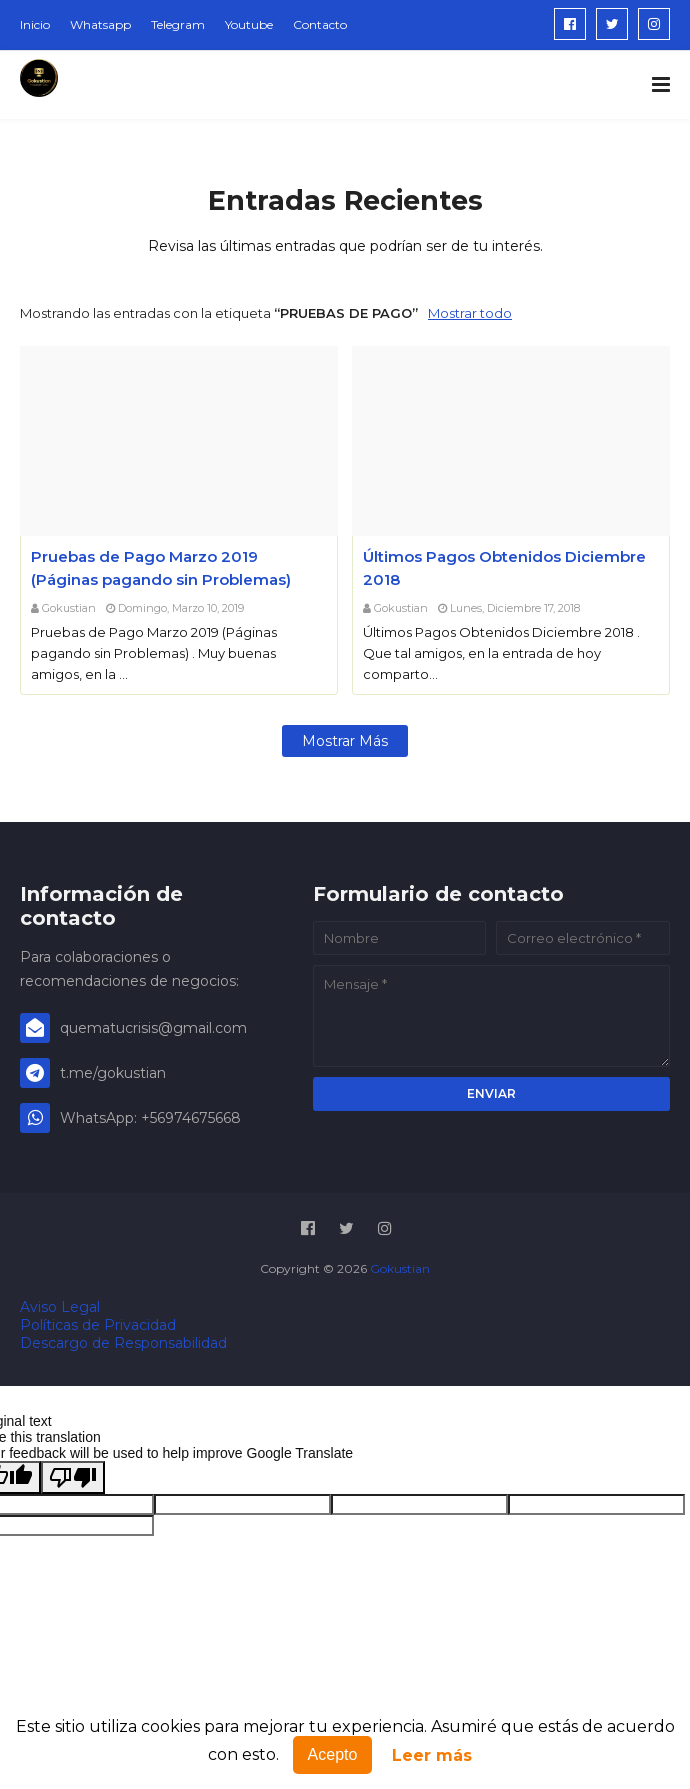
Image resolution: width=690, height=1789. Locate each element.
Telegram (178, 24)
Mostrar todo (470, 313)
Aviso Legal (60, 1307)
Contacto (320, 24)
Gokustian (69, 608)
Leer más (432, 1755)
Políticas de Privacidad (98, 1325)
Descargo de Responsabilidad (123, 1343)
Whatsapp (100, 24)
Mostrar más (345, 741)
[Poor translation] (73, 1477)
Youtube (249, 24)
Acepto (333, 1754)
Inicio (35, 24)
